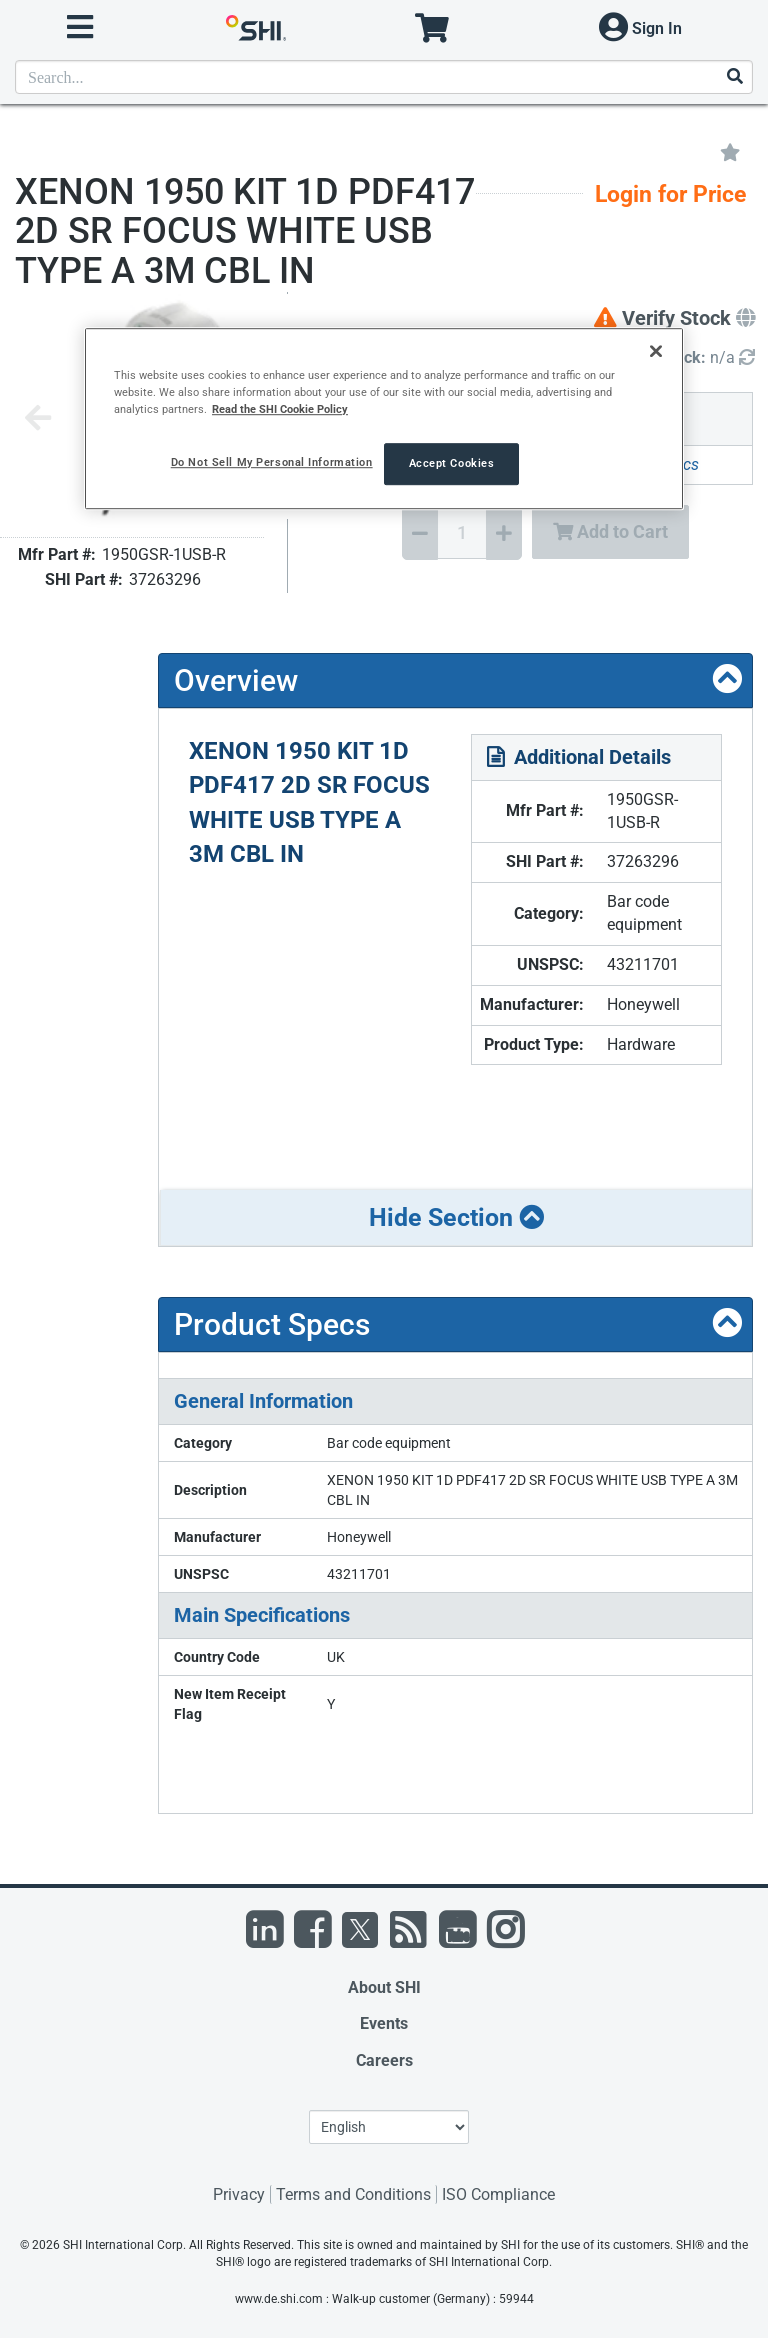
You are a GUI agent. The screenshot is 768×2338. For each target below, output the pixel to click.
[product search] (384, 77)
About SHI (384, 1987)
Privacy (239, 2194)
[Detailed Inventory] (707, 358)
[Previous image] (38, 419)
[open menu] (80, 27)
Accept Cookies (452, 463)
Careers (384, 2060)
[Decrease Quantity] (420, 533)
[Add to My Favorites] (730, 151)
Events (384, 2023)
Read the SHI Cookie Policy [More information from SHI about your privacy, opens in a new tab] (280, 409)
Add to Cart (610, 531)
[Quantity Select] (462, 532)
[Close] (656, 351)
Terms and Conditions (353, 2194)
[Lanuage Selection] (389, 2127)
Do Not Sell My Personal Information (272, 462)
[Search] (734, 77)
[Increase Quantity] (504, 533)
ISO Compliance (498, 2194)
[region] (384, 418)
